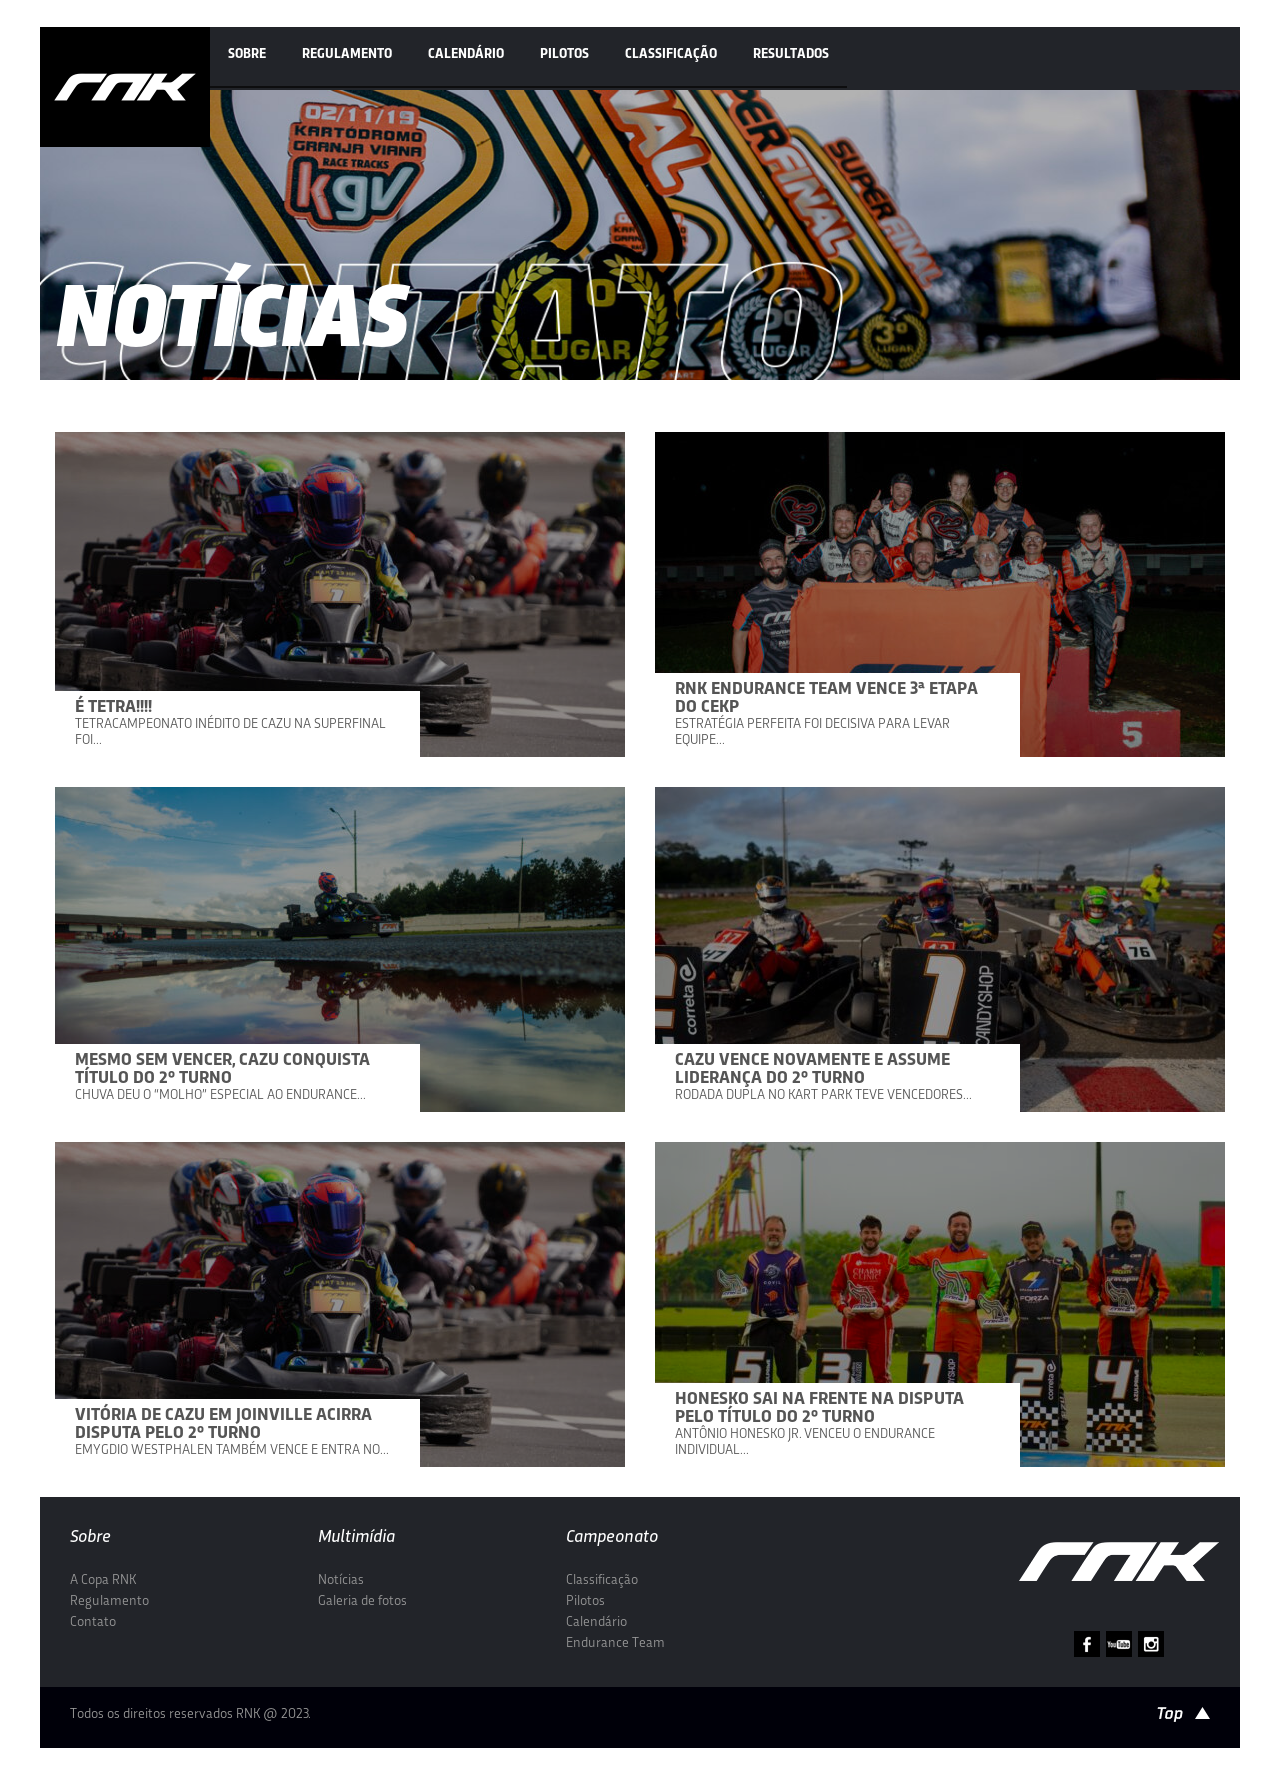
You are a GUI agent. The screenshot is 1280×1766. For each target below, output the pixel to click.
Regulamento (347, 54)
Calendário (466, 54)
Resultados (791, 54)
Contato (93, 1622)
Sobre (247, 54)
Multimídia (356, 1537)
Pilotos (564, 54)
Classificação (671, 54)
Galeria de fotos (362, 1601)
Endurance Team (615, 1643)
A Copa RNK (103, 1580)
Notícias (341, 1580)
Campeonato (612, 1537)
